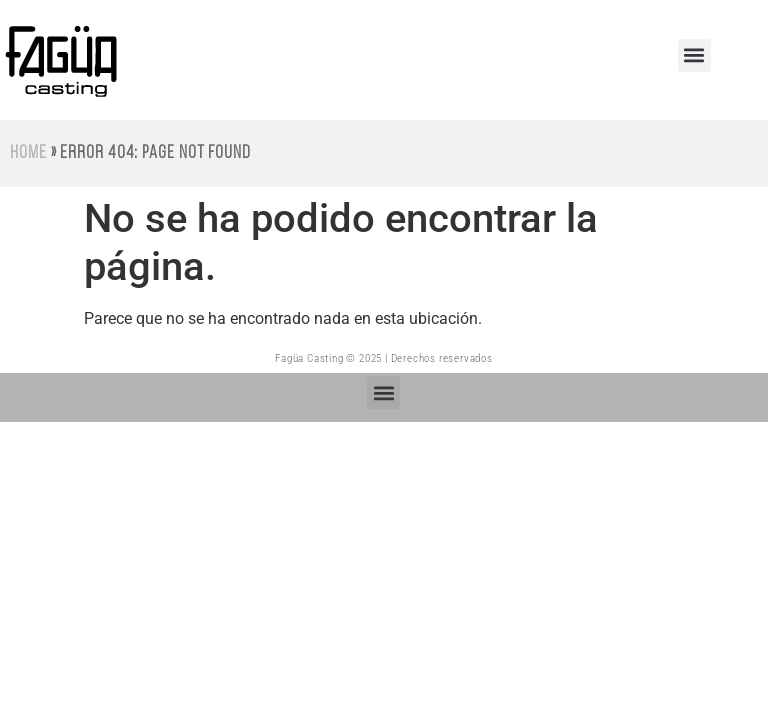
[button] (694, 55)
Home (28, 153)
